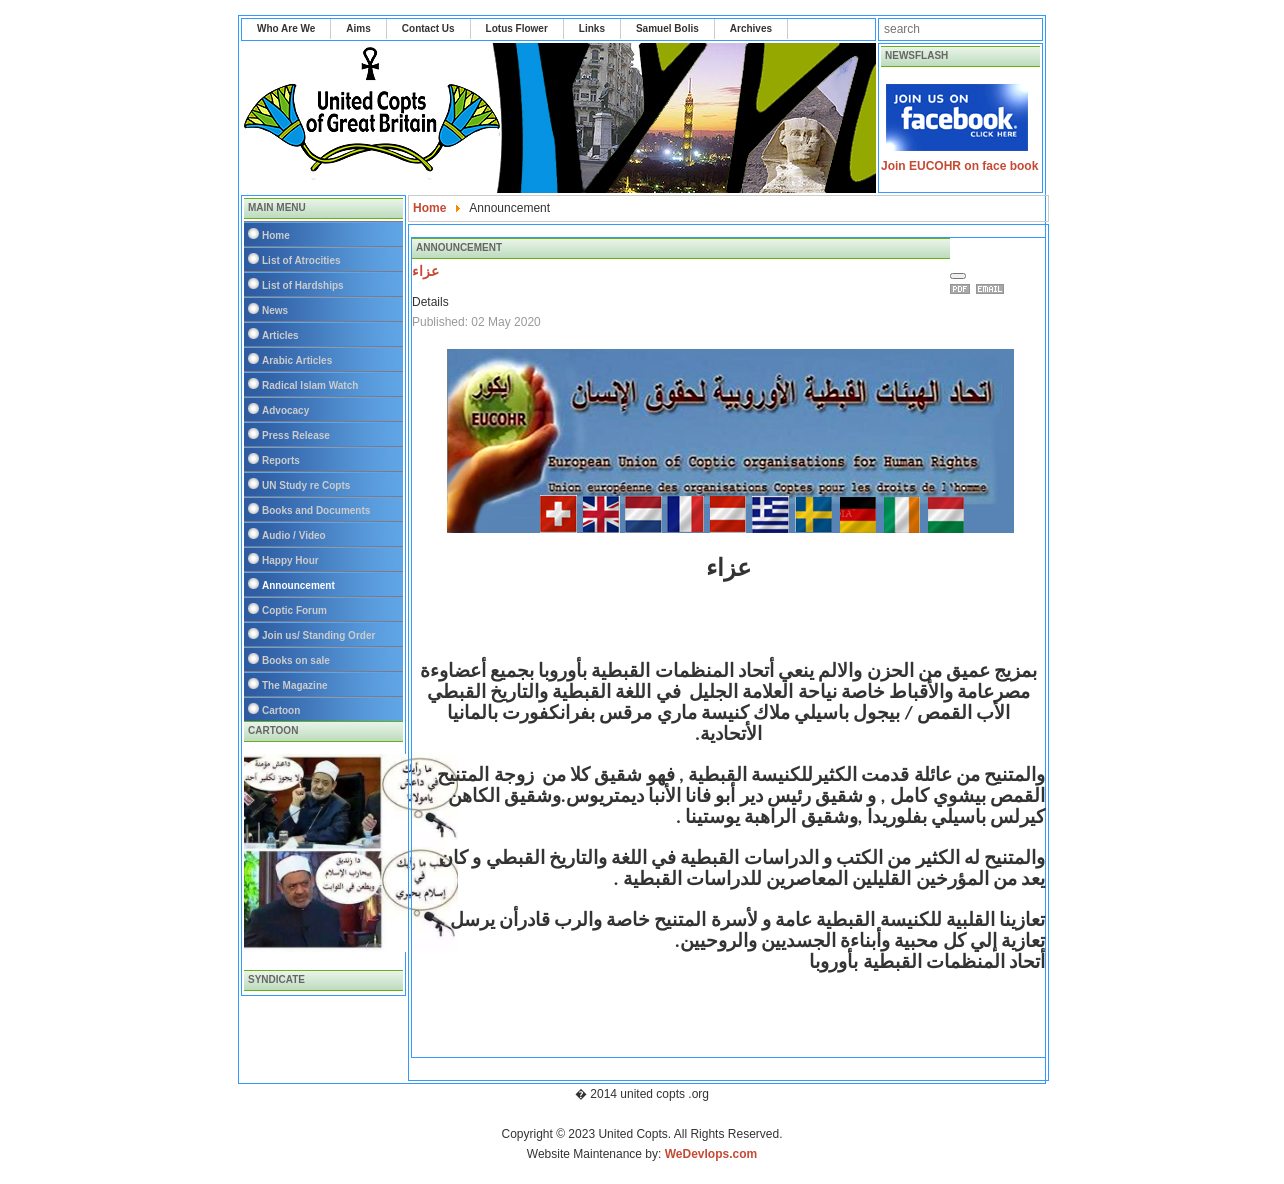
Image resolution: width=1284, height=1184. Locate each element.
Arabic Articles (297, 360)
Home (276, 235)
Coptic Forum (294, 610)
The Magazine (295, 685)
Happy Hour (290, 560)
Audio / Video (294, 535)
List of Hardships (303, 285)
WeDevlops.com (711, 1154)
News (275, 310)
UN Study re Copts (306, 485)
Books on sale (296, 660)
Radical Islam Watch (310, 385)
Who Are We (286, 28)
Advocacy (285, 410)
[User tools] (958, 276)
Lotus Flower (517, 28)
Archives (751, 28)
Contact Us (428, 28)
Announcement (298, 585)
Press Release (296, 435)
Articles (280, 335)
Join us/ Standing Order (318, 635)
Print (963, 289)
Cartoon (281, 710)
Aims (358, 28)
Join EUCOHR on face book (959, 166)
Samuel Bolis (667, 28)
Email (993, 289)
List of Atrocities (301, 260)
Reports (281, 460)
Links (592, 28)
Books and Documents (316, 510)
